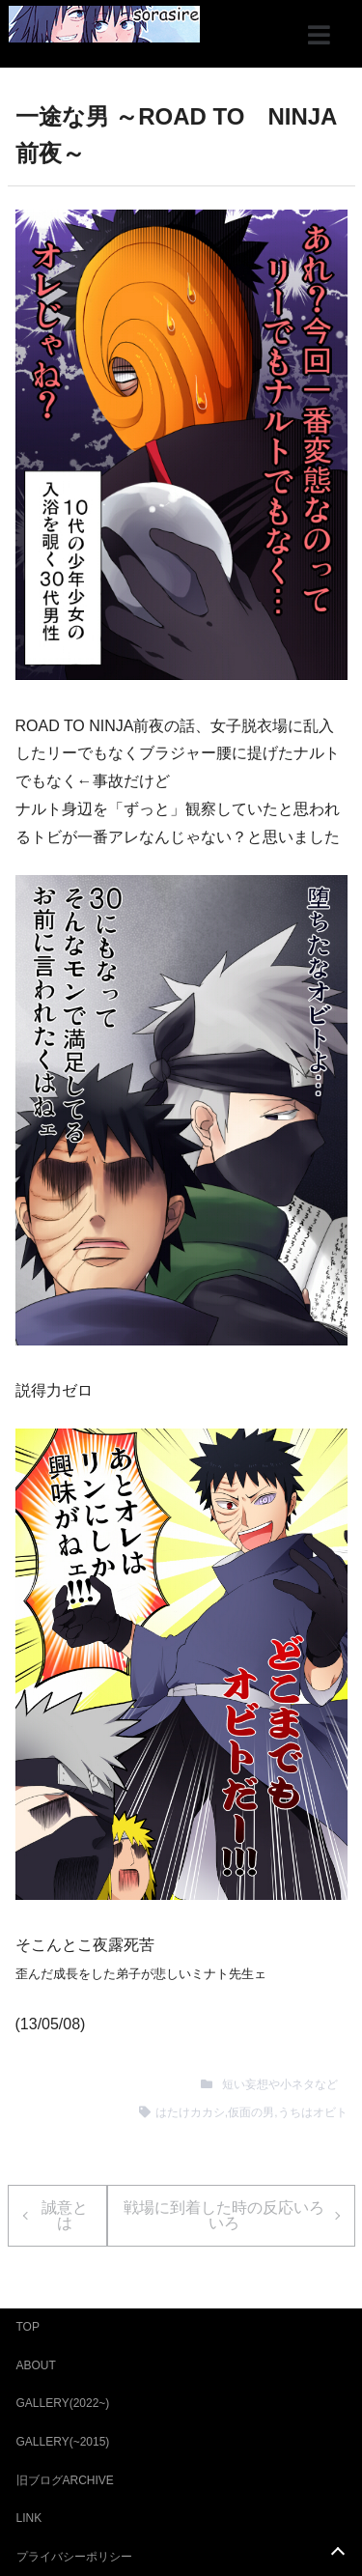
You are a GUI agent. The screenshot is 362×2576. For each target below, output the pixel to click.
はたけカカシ (190, 2112)
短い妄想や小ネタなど (280, 2084)
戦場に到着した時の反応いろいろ (224, 2215)
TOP (28, 2327)
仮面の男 (251, 2112)
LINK (29, 2518)
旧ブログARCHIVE (65, 2480)
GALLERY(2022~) (63, 2403)
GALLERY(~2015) (63, 2442)
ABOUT (36, 2365)
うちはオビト (313, 2112)
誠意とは (65, 2215)
